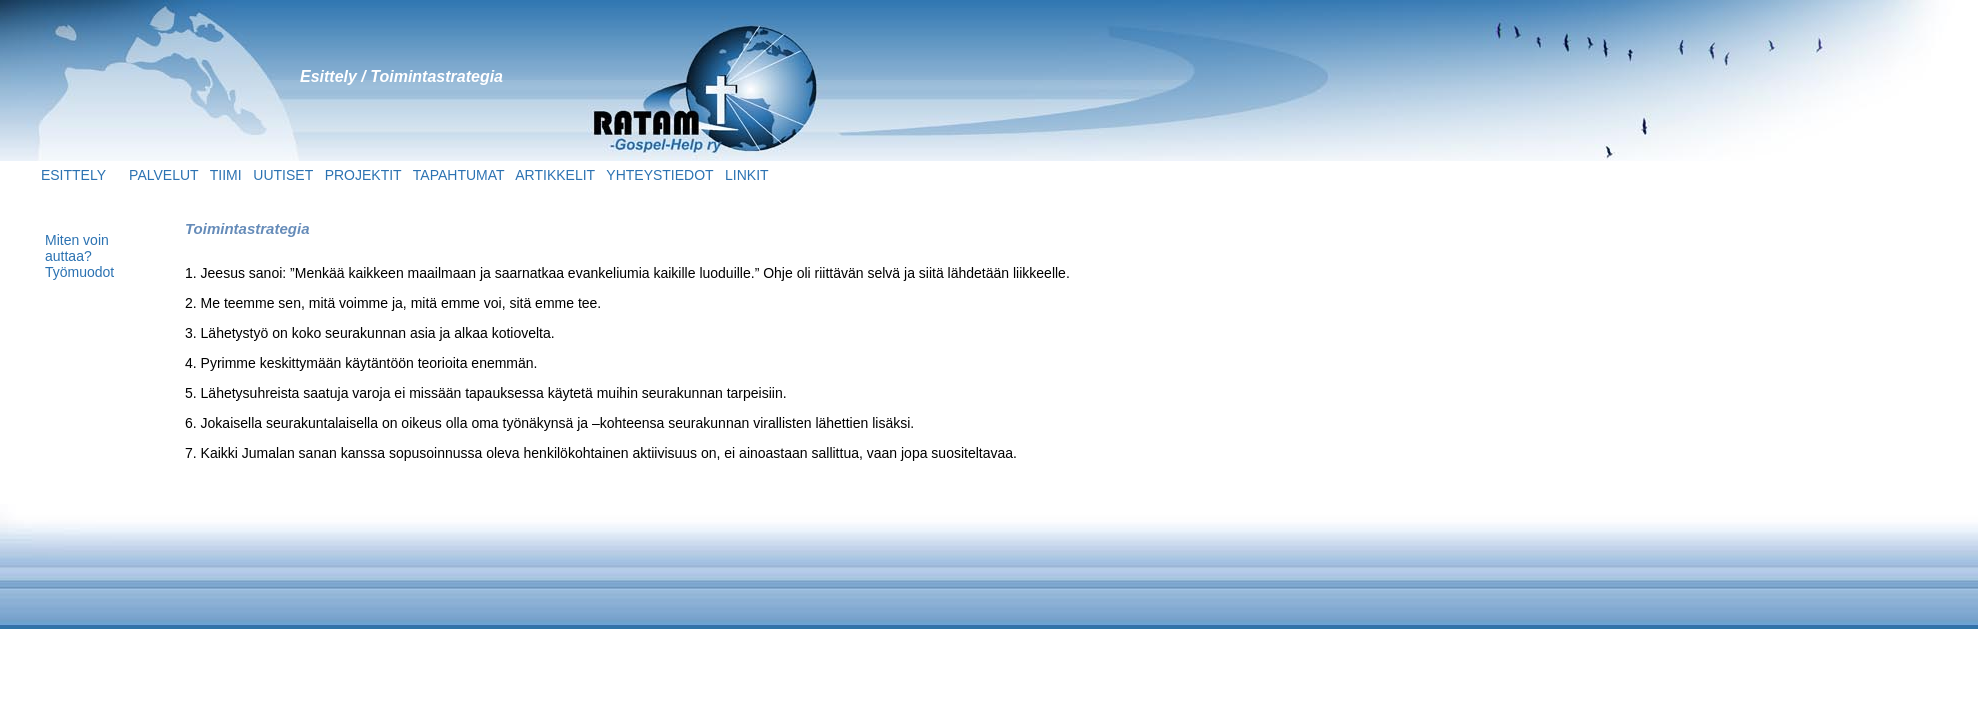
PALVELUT (169, 175)
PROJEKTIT (365, 175)
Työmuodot (79, 272)
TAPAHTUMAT (459, 175)
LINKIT (747, 175)
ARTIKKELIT (555, 175)
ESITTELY (56, 175)
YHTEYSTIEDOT (659, 175)
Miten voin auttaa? (77, 248)
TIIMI (226, 175)
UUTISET (283, 175)
